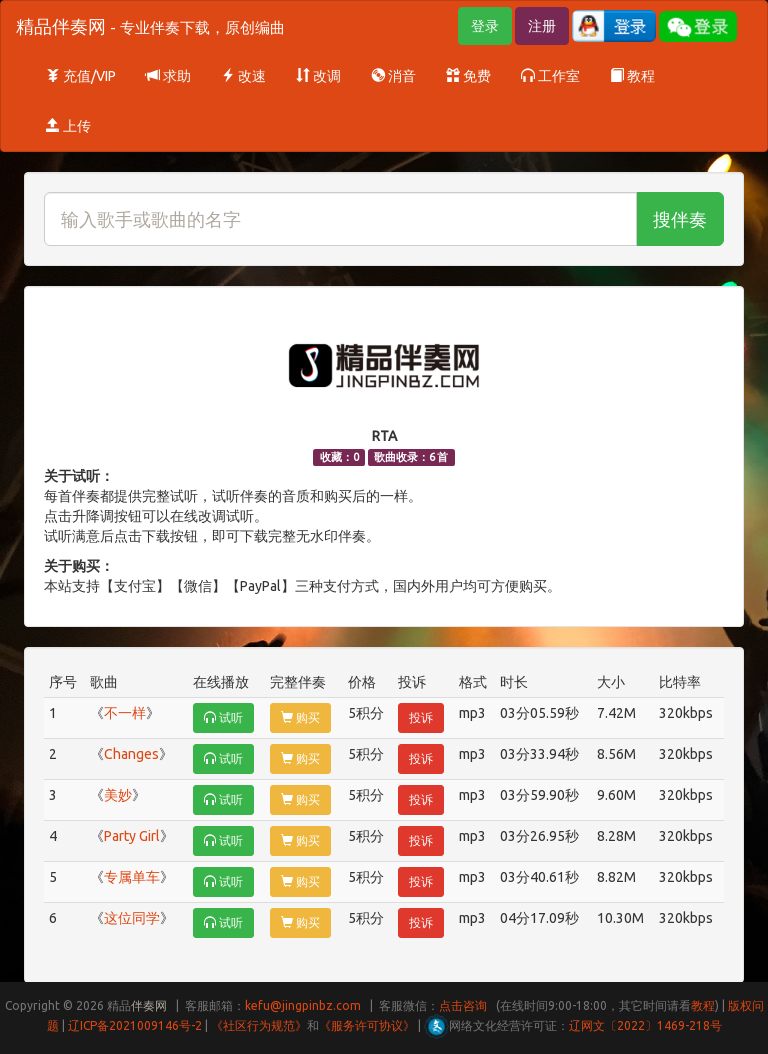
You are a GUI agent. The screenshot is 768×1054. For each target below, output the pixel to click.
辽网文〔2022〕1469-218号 (645, 1025)
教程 (632, 76)
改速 (243, 76)
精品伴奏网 (150, 26)
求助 (168, 76)
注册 (542, 26)
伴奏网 (149, 1005)
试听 (223, 717)
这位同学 (132, 918)
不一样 (125, 713)
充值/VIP (81, 76)
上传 (68, 126)
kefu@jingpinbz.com (303, 1005)
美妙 (118, 795)
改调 (318, 76)
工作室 (550, 76)
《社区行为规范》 (259, 1025)
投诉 (421, 717)
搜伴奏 (680, 219)
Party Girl (132, 836)
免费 (468, 76)
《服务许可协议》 (367, 1025)
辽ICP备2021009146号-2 (135, 1025)
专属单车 (132, 877)
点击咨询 (463, 1005)
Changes (131, 754)
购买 (300, 717)
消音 (393, 76)
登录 (485, 26)
